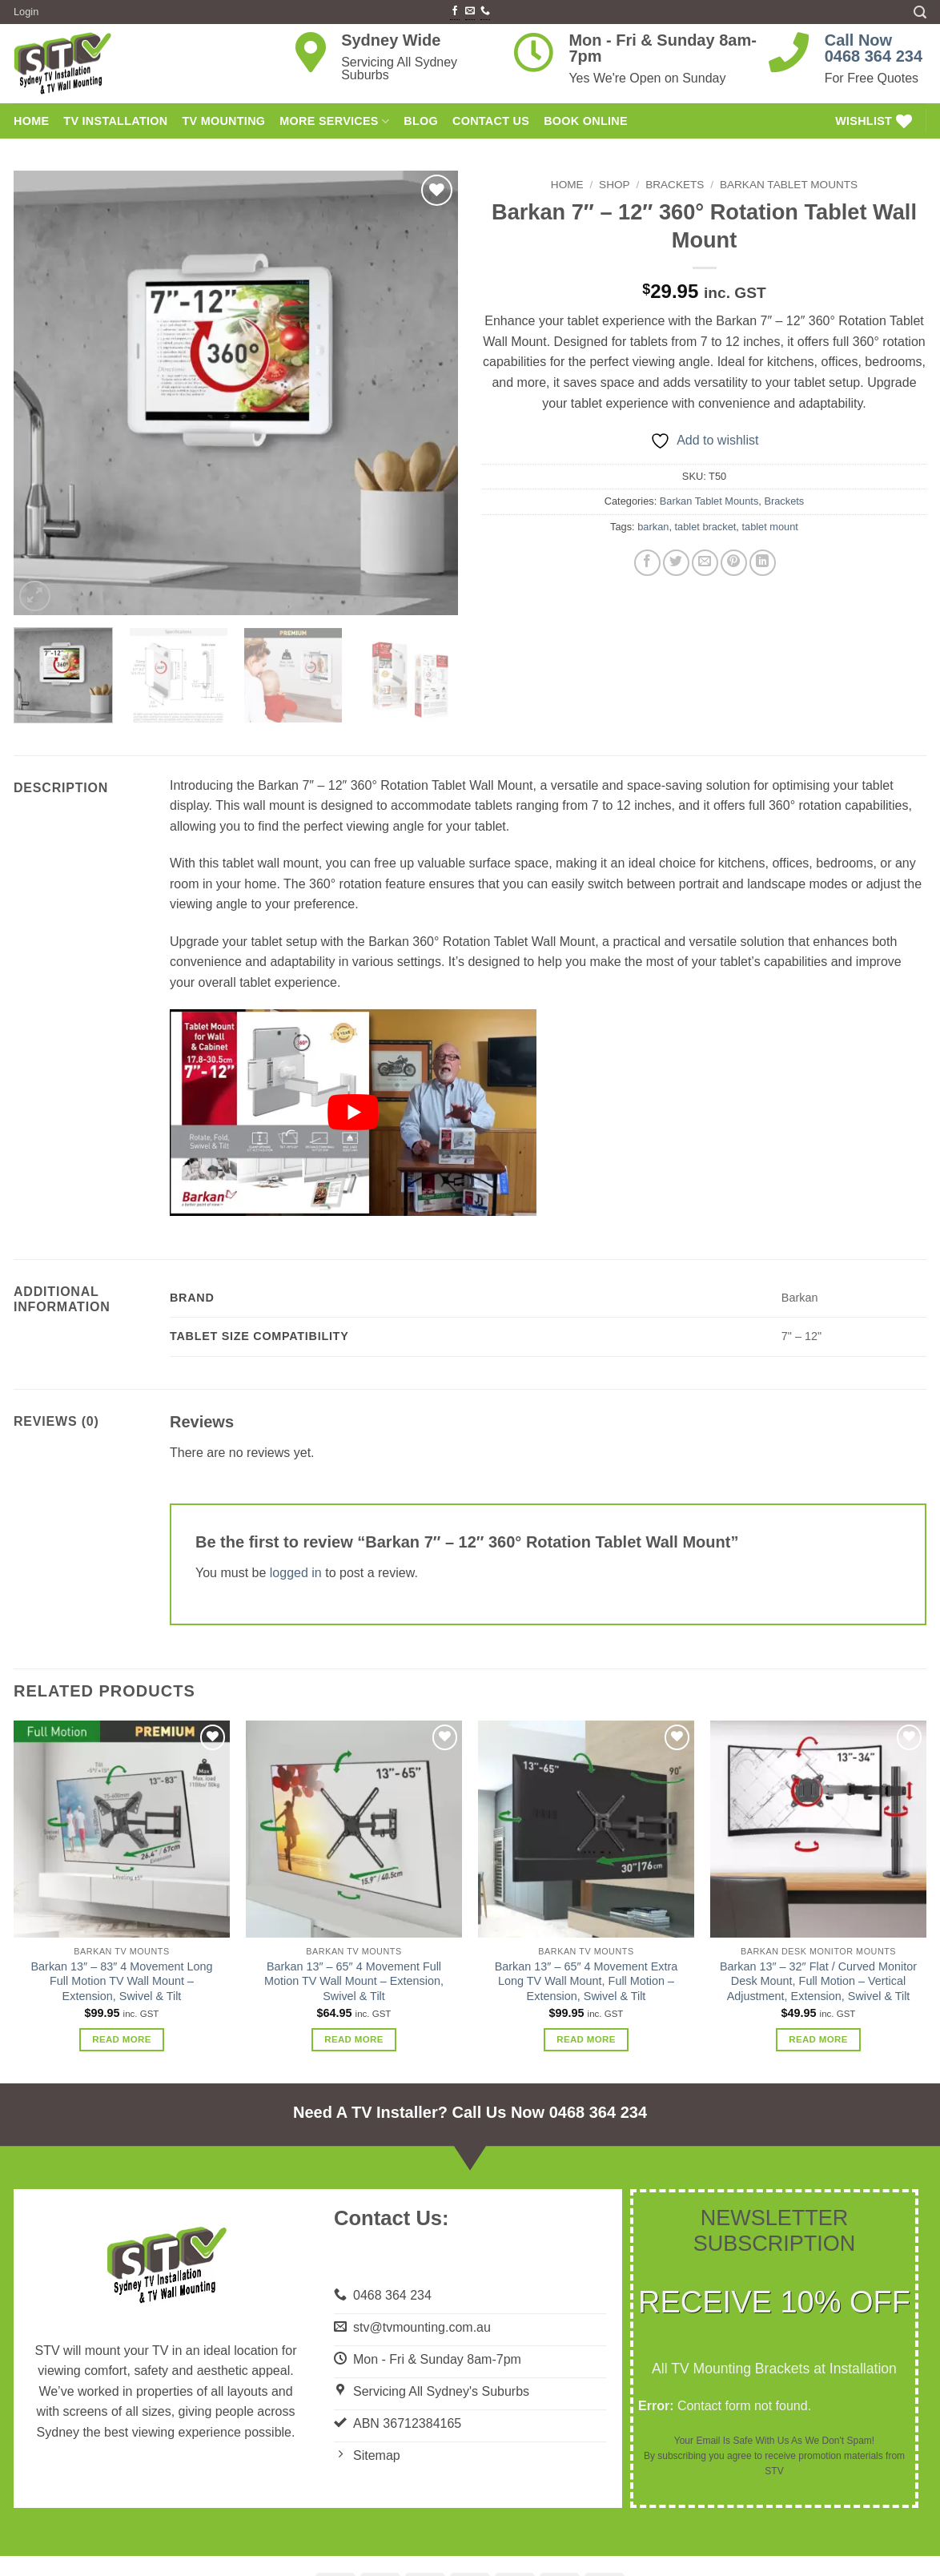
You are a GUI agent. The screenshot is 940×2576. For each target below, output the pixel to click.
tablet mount (769, 527)
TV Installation (115, 121)
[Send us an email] (470, 12)
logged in (296, 1573)
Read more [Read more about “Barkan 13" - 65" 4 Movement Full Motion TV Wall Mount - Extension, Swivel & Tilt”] (354, 2039)
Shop (614, 185)
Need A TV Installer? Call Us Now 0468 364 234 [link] (470, 2112)
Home (567, 185)
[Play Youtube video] (353, 1112)
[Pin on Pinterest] (734, 562)
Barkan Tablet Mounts (789, 185)
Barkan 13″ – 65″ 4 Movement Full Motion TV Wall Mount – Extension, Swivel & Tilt (354, 1981)
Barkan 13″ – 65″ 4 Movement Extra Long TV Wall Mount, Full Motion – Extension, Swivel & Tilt (586, 1981)
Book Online (586, 121)
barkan (653, 527)
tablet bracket (706, 527)
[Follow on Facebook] (455, 12)
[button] (26, 12)
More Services (334, 121)
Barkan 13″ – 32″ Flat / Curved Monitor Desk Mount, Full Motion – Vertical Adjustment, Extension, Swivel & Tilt (818, 1981)
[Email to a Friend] (705, 562)
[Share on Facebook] (647, 562)
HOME (31, 121)
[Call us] (485, 12)
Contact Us (490, 121)
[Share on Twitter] (676, 562)
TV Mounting (223, 121)
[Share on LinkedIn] (762, 562)
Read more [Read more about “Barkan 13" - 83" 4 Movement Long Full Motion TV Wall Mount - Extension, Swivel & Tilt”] (121, 2039)
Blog (421, 121)
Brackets (674, 185)
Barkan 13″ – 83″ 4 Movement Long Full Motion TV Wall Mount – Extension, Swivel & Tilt (122, 1981)
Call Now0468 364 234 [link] (873, 48)
